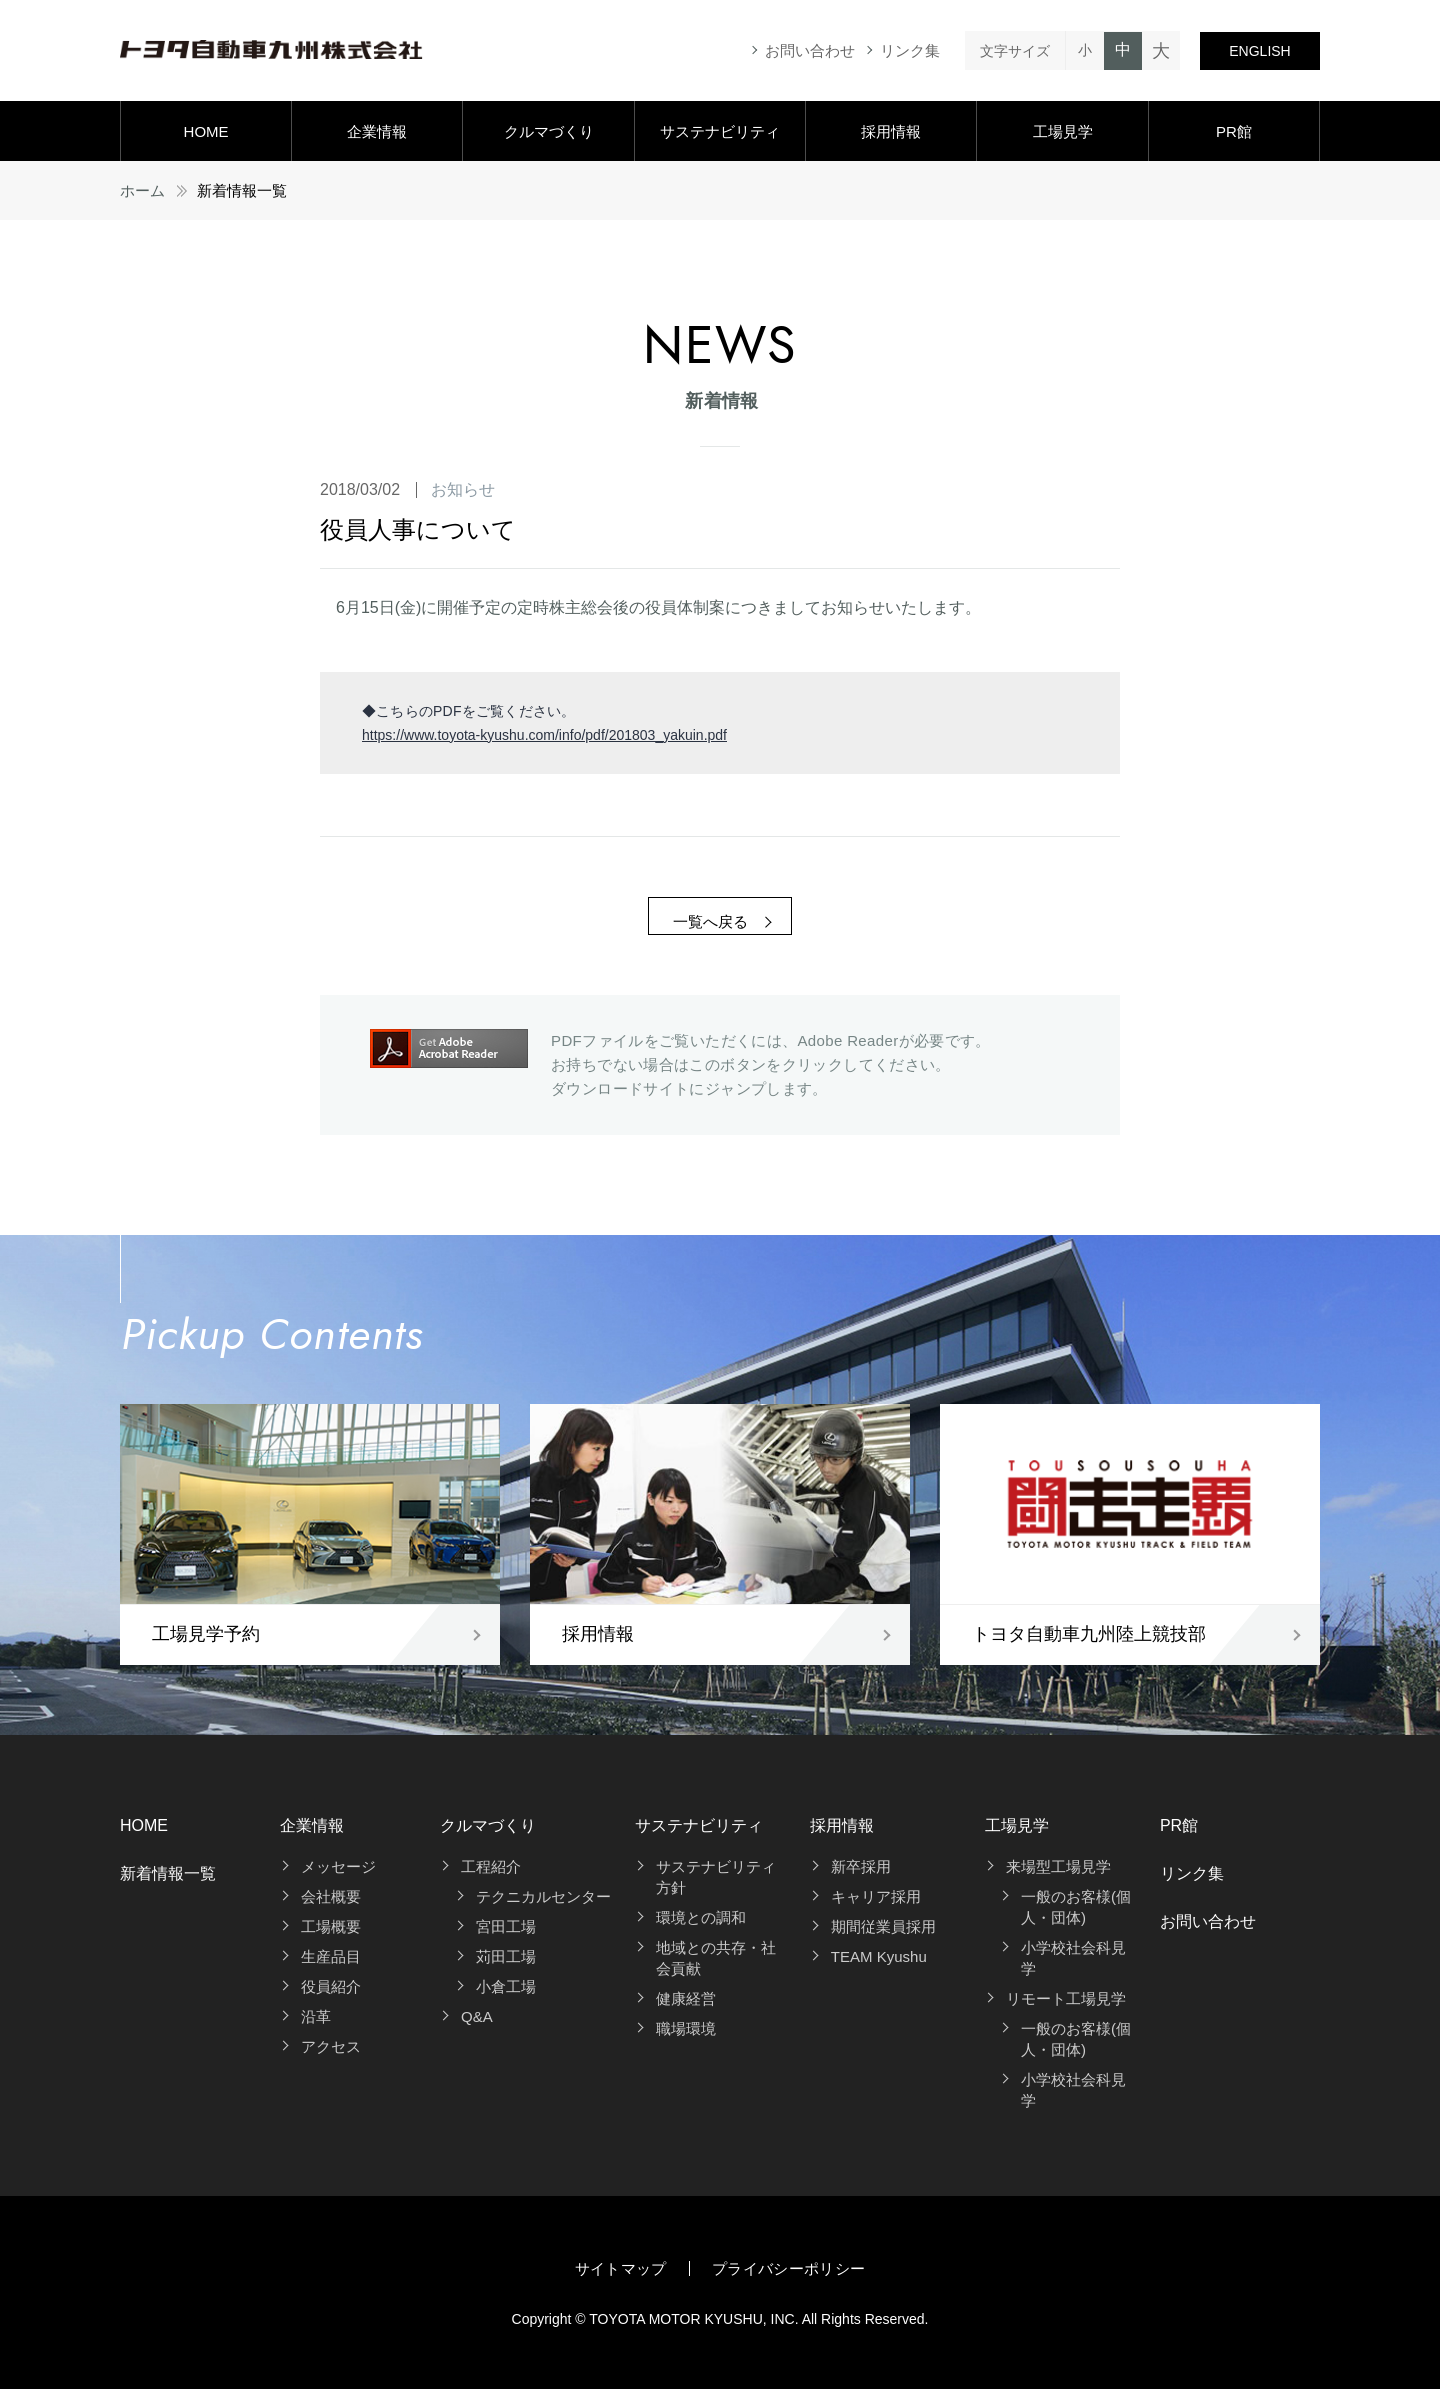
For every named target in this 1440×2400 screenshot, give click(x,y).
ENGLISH (1259, 51)
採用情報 (891, 131)
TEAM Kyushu (879, 1967)
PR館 (1234, 131)
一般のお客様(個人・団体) (1076, 1918)
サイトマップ (621, 2279)
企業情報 (377, 131)
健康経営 (686, 2009)
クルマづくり (549, 131)
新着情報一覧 (168, 1884)
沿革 (316, 2027)
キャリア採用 (876, 1907)
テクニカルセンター (543, 1907)
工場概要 (331, 1937)
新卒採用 (861, 1877)
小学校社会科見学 (1073, 1969)
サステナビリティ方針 (716, 1888)
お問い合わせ (810, 50)
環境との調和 (701, 1928)
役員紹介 (331, 1997)
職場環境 (686, 2039)
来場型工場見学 (1058, 1877)
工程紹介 (491, 1877)
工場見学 (1063, 131)
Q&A (477, 2027)
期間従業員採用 (883, 1937)
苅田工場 (506, 1967)
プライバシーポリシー (789, 2279)
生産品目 (331, 1967)
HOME (206, 131)
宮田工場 (506, 1937)
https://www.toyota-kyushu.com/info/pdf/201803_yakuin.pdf (544, 735)
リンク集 (910, 50)
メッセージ (338, 1877)
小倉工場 (506, 1997)
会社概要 (331, 1907)
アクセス (331, 2057)
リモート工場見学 (1066, 2009)
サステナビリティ (720, 131)
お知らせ (463, 489)
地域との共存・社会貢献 (716, 1969)
